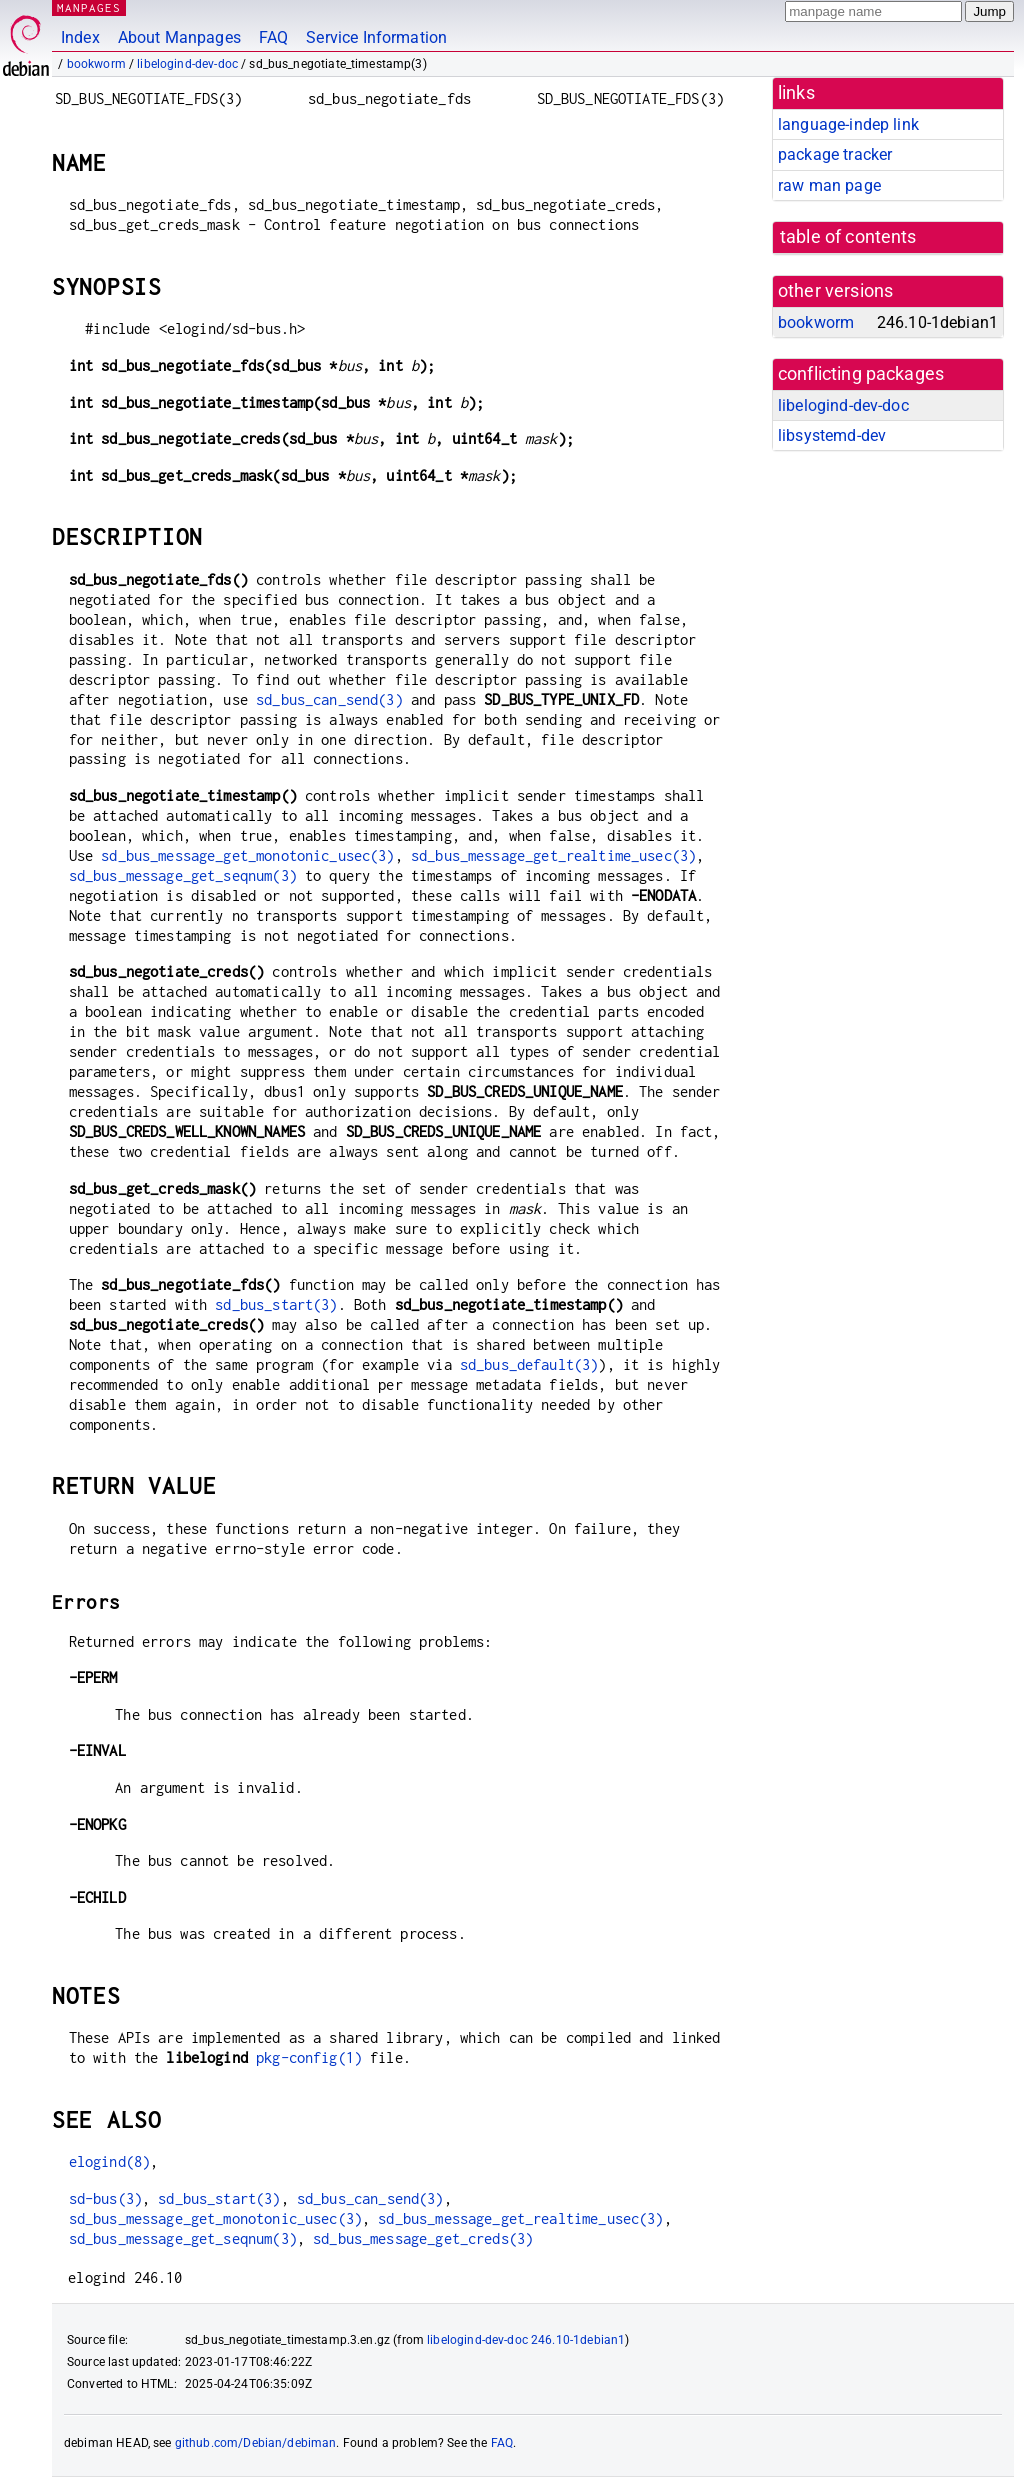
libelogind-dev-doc (187, 64)
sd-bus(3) (105, 2198)
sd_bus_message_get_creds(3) (423, 2238)
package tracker (835, 154)
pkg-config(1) (309, 2057)
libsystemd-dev (832, 435)
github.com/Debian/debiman (256, 2443)
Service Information (376, 37)
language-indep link (848, 124)
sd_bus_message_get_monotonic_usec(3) (247, 855)
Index (80, 37)
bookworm (96, 64)
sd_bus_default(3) (529, 1364)
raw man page (829, 185)
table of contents (848, 237)
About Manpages (179, 37)
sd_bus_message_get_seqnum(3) (183, 875)
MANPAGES (89, 7)
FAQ (273, 37)
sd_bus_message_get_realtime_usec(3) (553, 855)
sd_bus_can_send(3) (329, 699)
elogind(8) (110, 2161)
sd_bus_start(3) (276, 1304)
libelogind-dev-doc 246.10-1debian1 (526, 2340)
